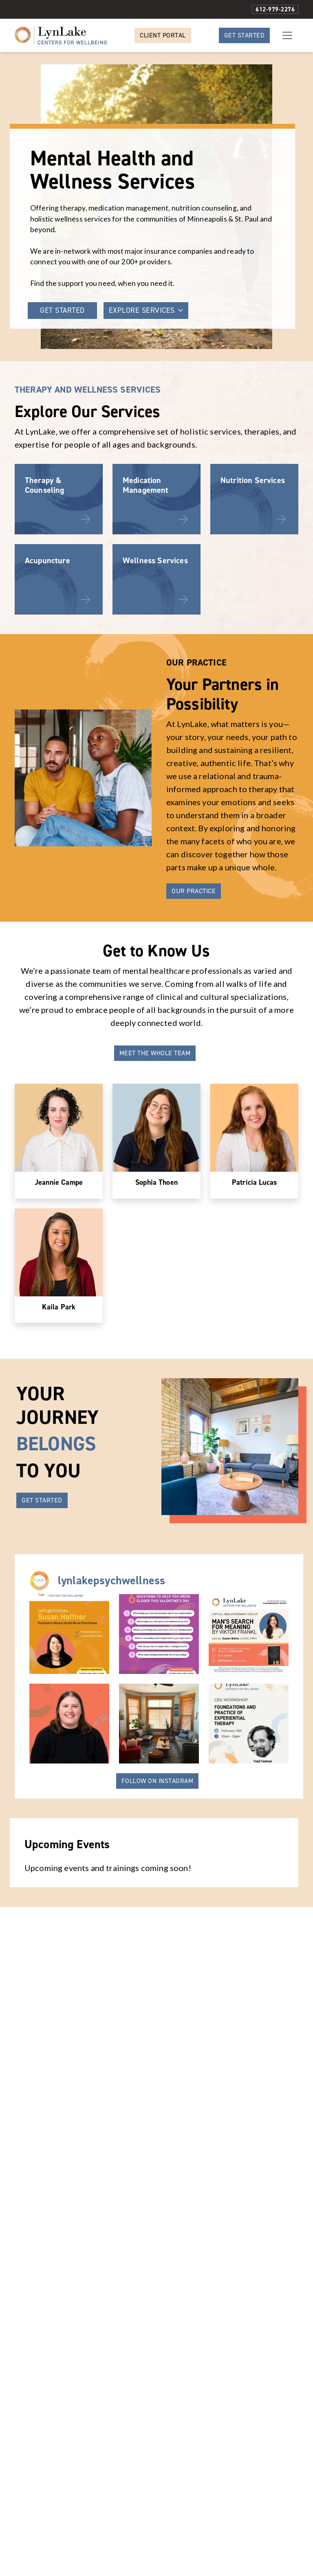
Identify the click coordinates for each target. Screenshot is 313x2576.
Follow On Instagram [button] (157, 1884)
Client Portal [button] (163, 35)
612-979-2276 (275, 9)
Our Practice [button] (194, 994)
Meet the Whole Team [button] (155, 1156)
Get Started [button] (244, 35)
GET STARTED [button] (62, 310)
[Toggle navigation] (287, 35)
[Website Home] (61, 35)
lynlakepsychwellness (111, 1683)
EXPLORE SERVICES (146, 310)
